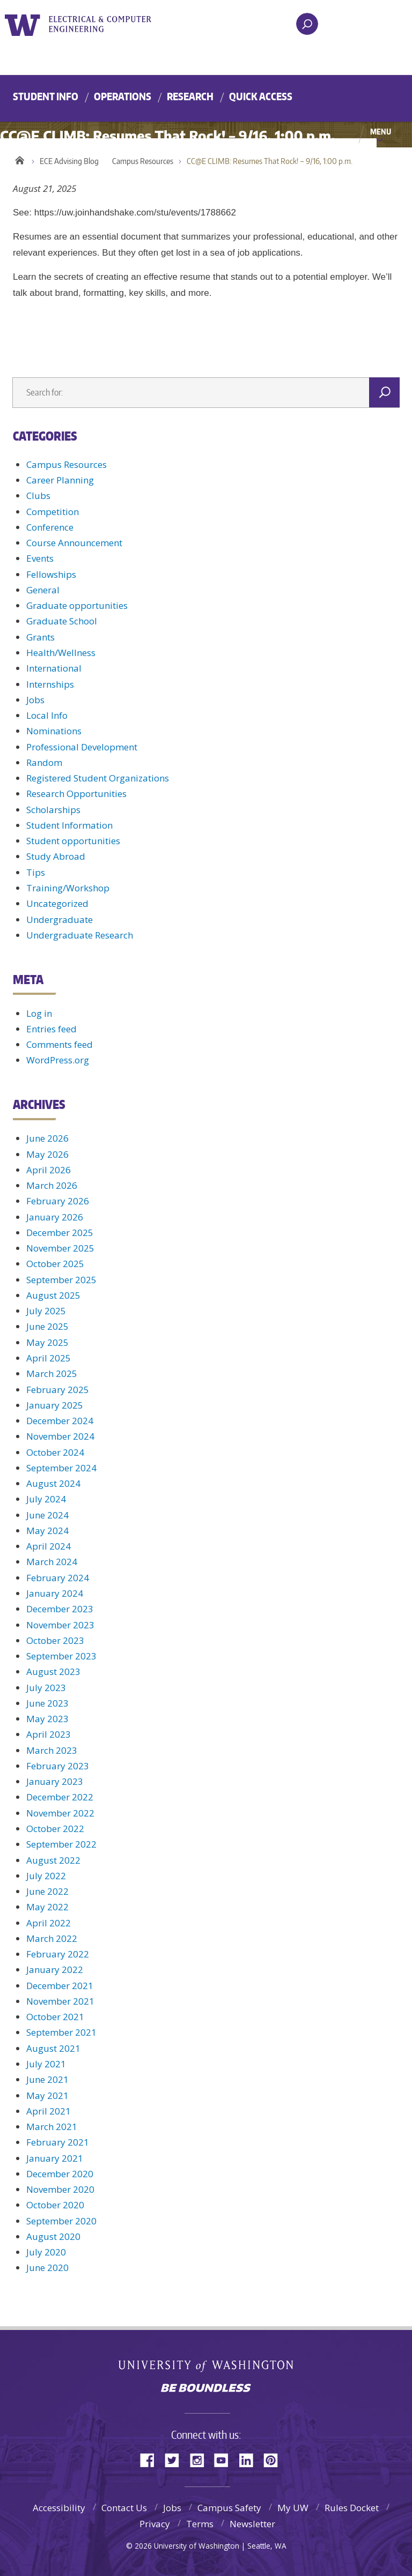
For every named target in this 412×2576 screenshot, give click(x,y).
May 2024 (47, 1530)
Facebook (151, 2459)
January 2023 (54, 1781)
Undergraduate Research (79, 935)
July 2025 (46, 1311)
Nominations (54, 731)
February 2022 (57, 1954)
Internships (50, 684)
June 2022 (47, 1891)
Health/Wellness (60, 652)
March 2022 (51, 1938)
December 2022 (59, 1797)
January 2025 (54, 1405)
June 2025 (47, 1326)
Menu (380, 131)
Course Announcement (74, 543)
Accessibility (59, 2507)
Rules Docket (352, 2507)
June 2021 (47, 2079)
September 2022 (61, 1844)
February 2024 (57, 1578)
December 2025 (59, 1232)
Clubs (38, 495)
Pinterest (274, 2459)
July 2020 (46, 2252)
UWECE (107, 24)
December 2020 (59, 2174)
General (43, 590)
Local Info (47, 715)
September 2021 (61, 2032)
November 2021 (60, 2001)
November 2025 (60, 1248)
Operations (122, 96)
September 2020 (61, 2221)
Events (40, 558)
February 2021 (57, 2142)
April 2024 (48, 1546)
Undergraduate (59, 919)
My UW (292, 2507)
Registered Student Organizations (97, 778)
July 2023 (46, 1687)
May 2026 (47, 1154)
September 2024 (61, 1468)
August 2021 (53, 2048)
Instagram (200, 2459)
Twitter (176, 2459)
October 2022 (55, 1828)
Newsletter (252, 2524)
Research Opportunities (76, 793)
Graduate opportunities (77, 605)
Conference (49, 527)
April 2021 (48, 2111)
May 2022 (47, 1907)
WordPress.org (57, 1060)
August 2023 (53, 1671)
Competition (52, 511)
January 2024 (54, 1593)
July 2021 (46, 2064)
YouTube (225, 2459)
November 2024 (60, 1436)
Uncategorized (57, 903)
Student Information (69, 825)
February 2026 (57, 1201)
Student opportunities (73, 841)
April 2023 (48, 1734)
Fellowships (51, 574)
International (54, 668)
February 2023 (57, 1766)
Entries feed (51, 1029)
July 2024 (46, 1499)
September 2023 (61, 1656)
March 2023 (51, 1750)
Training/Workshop (67, 888)
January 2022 (54, 1969)
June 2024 (47, 1515)
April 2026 (48, 1170)
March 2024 (51, 1561)
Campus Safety (229, 2507)
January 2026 (54, 1217)
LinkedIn (250, 2459)
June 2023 (47, 1703)
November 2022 (60, 1813)
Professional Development (81, 747)
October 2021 (55, 2017)
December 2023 (59, 1609)
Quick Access (260, 96)
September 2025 (61, 1280)
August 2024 (53, 1483)
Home (19, 158)
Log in (39, 1013)
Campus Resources (142, 161)
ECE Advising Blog (69, 161)
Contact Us (124, 2507)
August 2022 (53, 1860)
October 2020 (55, 2205)
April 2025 (48, 1358)
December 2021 (59, 1985)
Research (190, 96)
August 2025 (53, 1295)
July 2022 (46, 1876)
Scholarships (53, 809)
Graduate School (61, 621)
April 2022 (48, 1923)
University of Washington (24, 24)
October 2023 (55, 1640)
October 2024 (55, 1452)
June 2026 (47, 1138)
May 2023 (47, 1719)
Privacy (154, 2524)
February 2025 (57, 1389)
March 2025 (51, 1373)
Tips (35, 872)
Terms (200, 2524)
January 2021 (54, 2158)
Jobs (35, 700)
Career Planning (60, 480)
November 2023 (60, 1625)
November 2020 (60, 2189)
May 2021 (47, 2095)
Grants (40, 637)
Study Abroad (55, 856)
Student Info (45, 96)
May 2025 (47, 1342)
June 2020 (47, 2267)
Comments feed (59, 1044)
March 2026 (51, 1185)
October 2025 (55, 1263)
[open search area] (307, 24)
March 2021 (51, 2126)
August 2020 (53, 2236)
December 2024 (59, 1420)
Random (44, 762)
